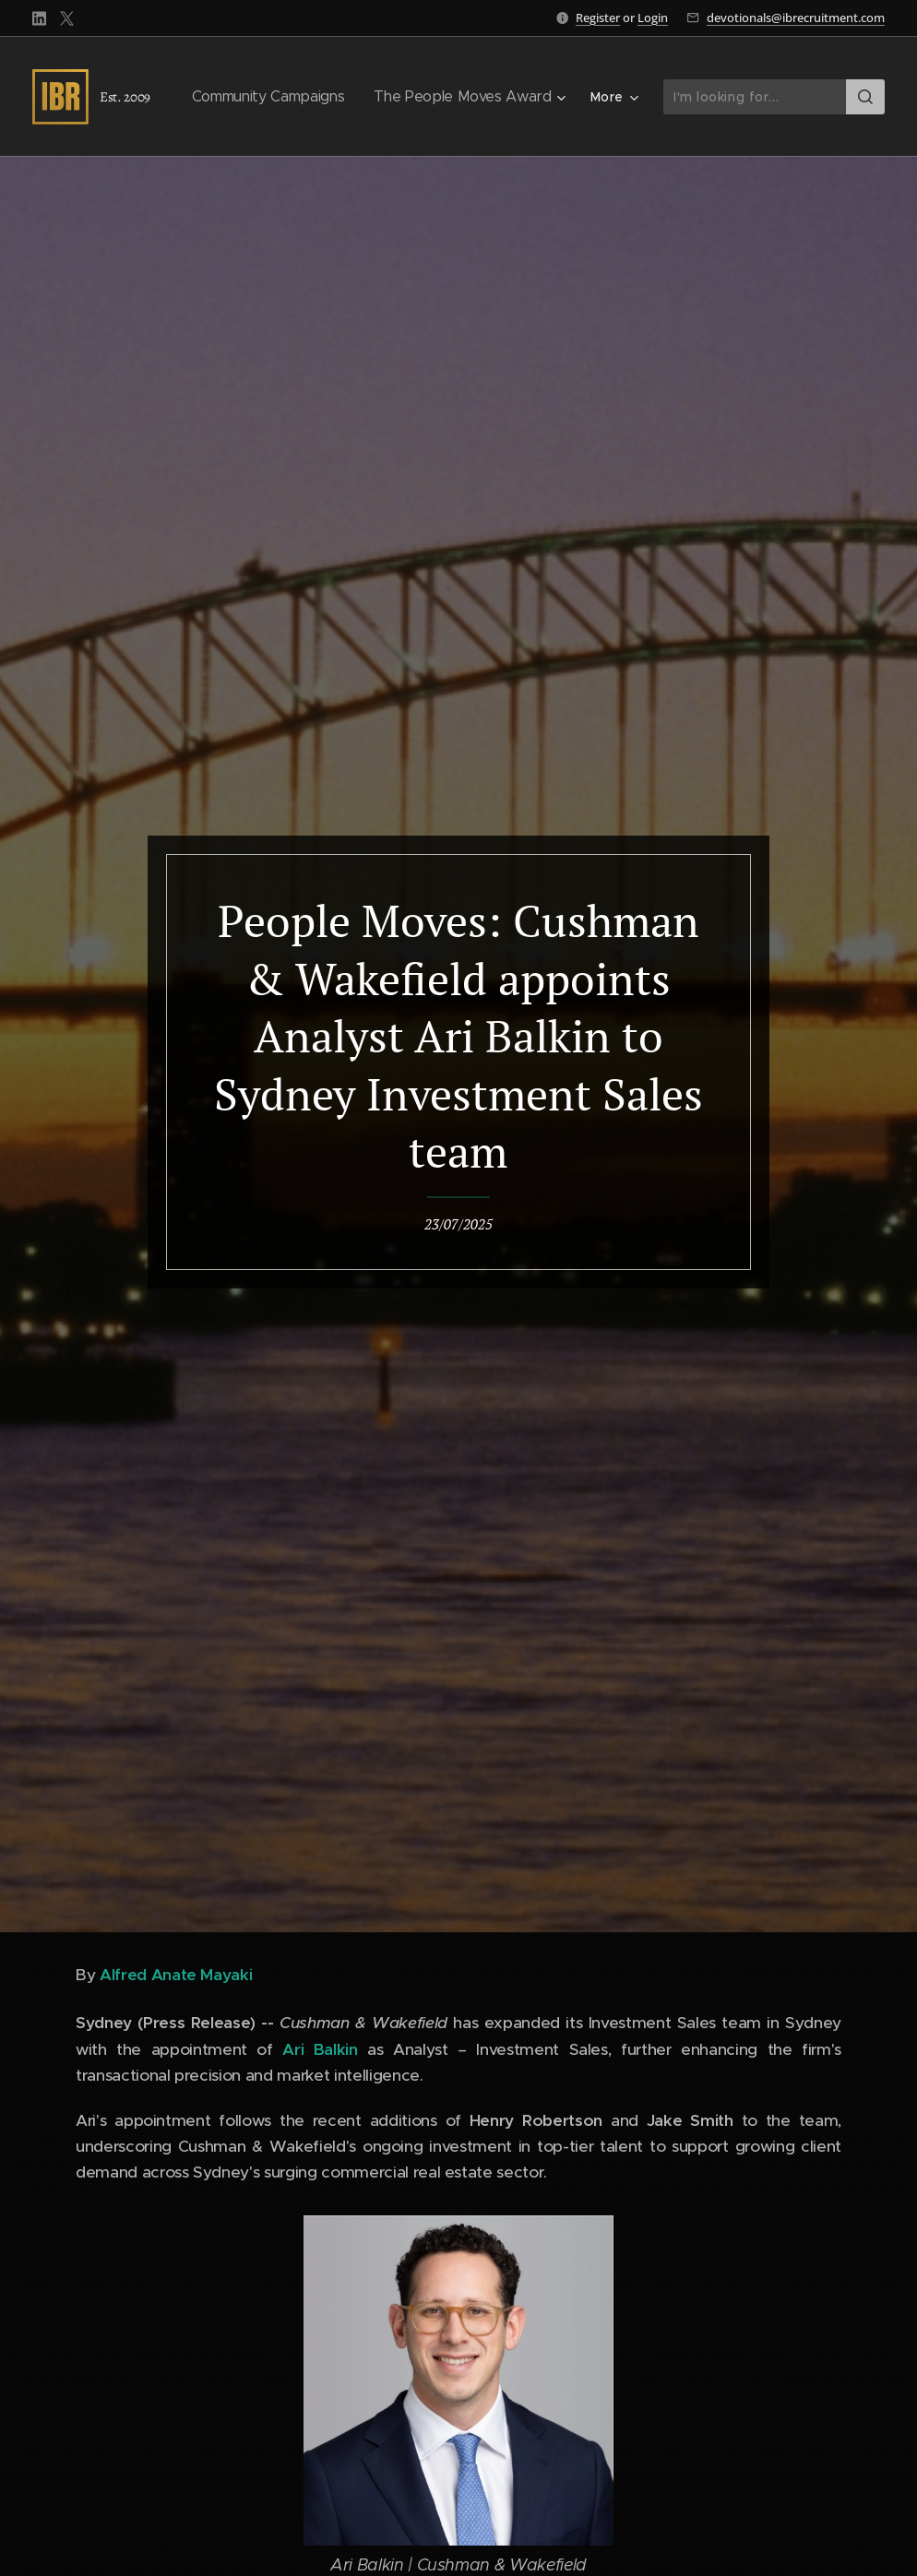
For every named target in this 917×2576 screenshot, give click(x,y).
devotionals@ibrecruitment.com (796, 17)
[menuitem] (276, 97)
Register (598, 17)
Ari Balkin (319, 2049)
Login (652, 17)
